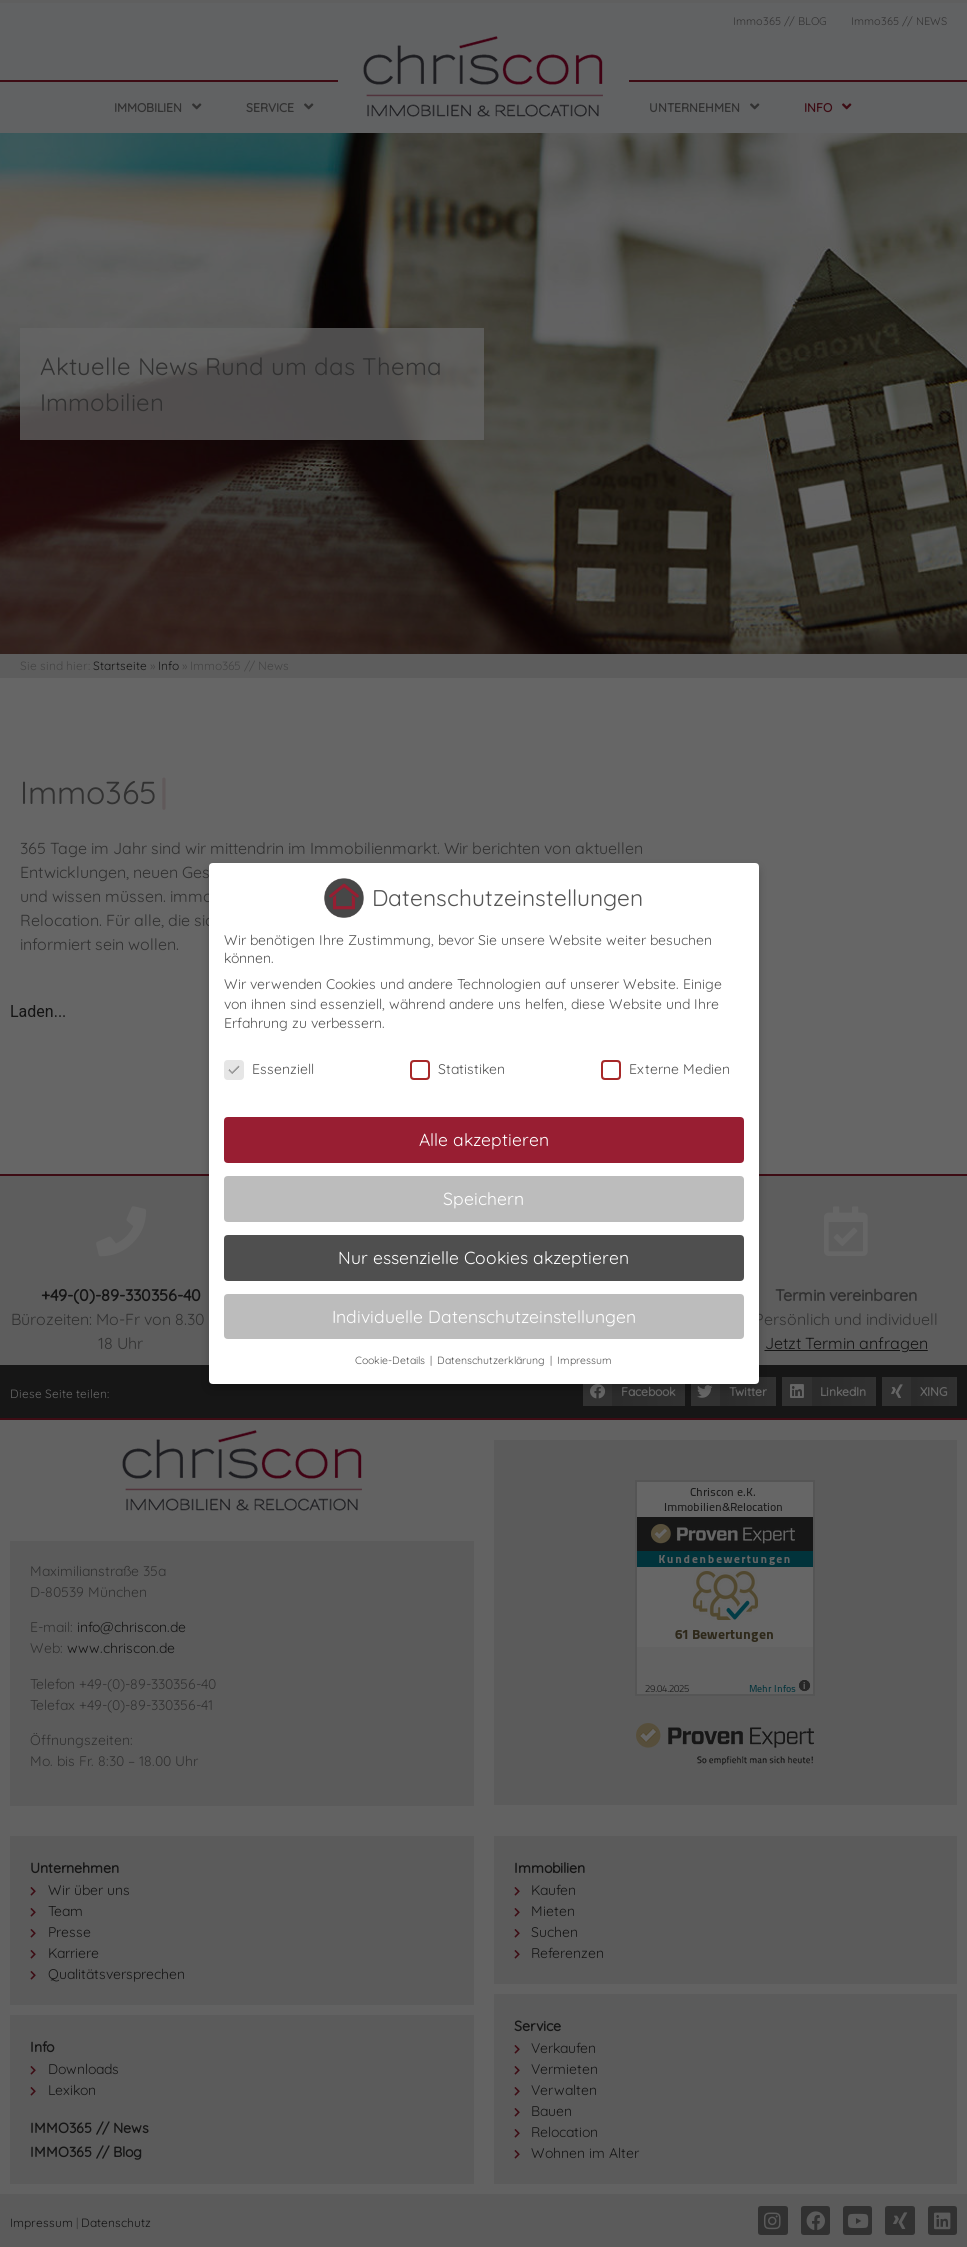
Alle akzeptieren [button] (484, 1139)
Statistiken (457, 1069)
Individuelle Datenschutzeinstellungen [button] (484, 1316)
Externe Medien (665, 1069)
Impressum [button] (584, 1360)
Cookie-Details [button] (391, 1360)
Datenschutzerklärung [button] (492, 1360)
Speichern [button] (483, 1198)
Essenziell (269, 1069)
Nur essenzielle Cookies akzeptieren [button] (483, 1257)
